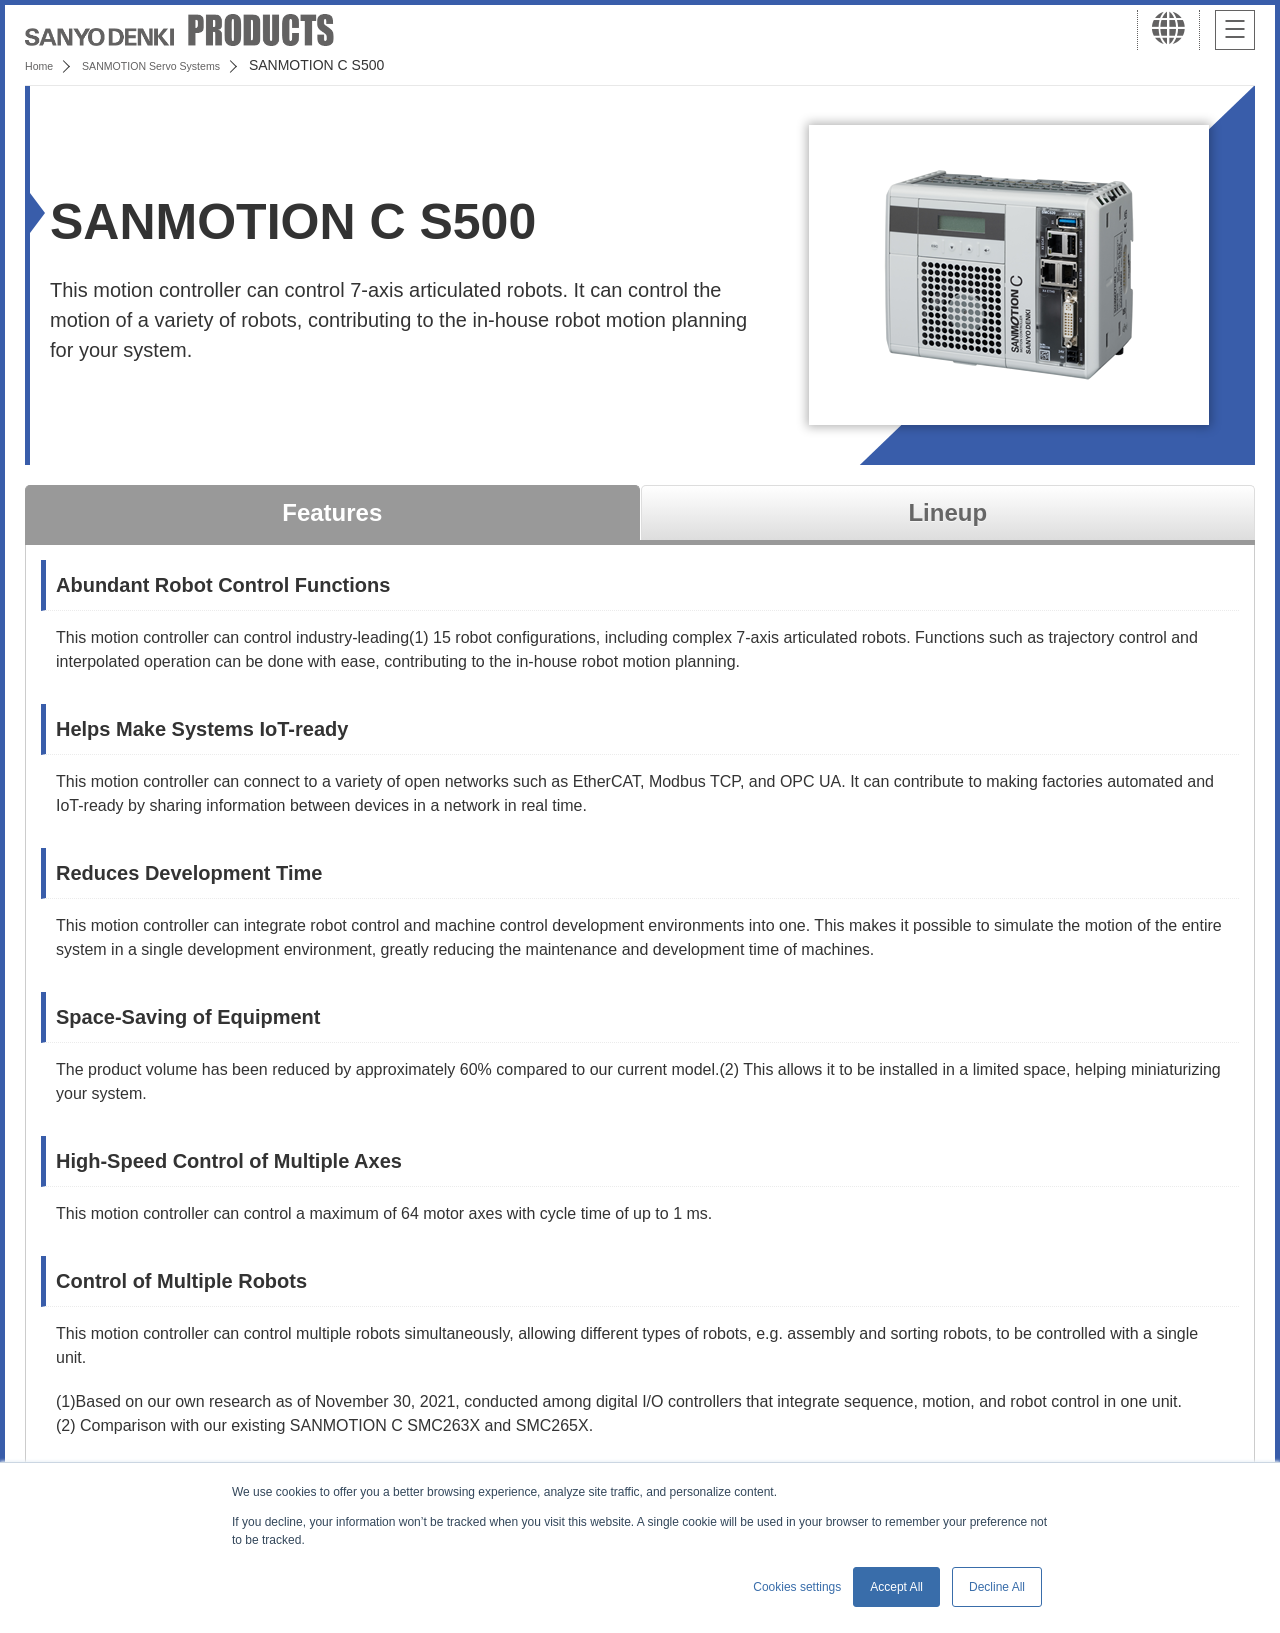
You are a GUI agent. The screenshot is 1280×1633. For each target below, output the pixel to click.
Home (43, 65)
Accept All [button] (896, 1587)
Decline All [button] (997, 1587)
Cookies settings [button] (797, 1587)
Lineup (947, 512)
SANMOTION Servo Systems (182, 65)
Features (332, 512)
